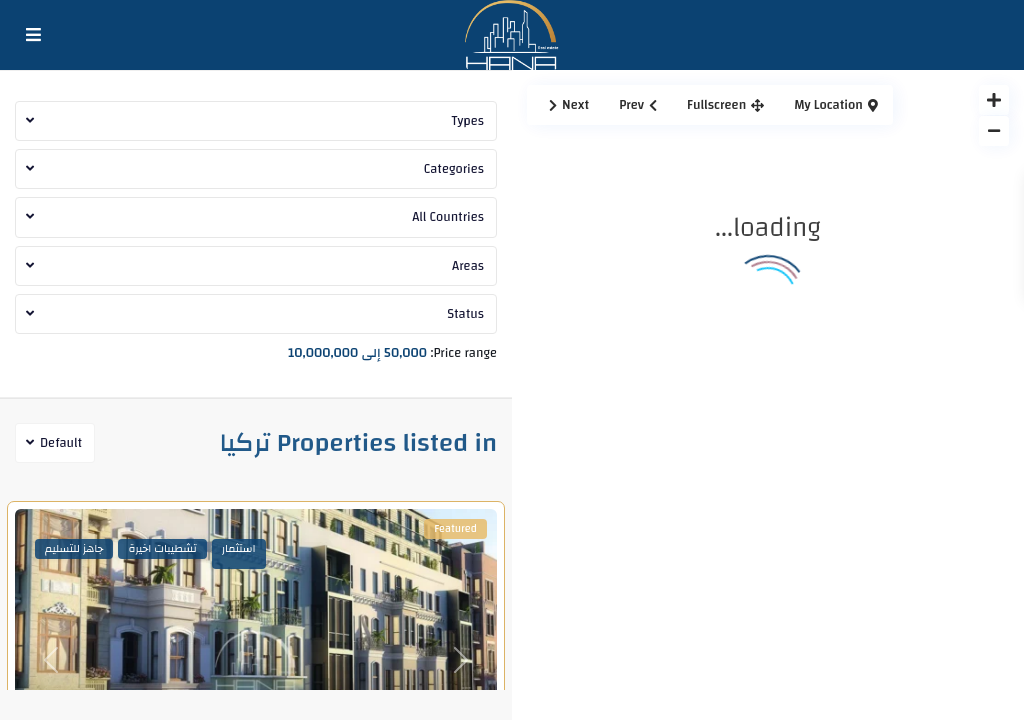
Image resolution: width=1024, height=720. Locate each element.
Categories (454, 169)
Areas (468, 266)
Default (61, 443)
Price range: (464, 351)
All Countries (448, 217)
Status (465, 314)
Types (467, 121)
